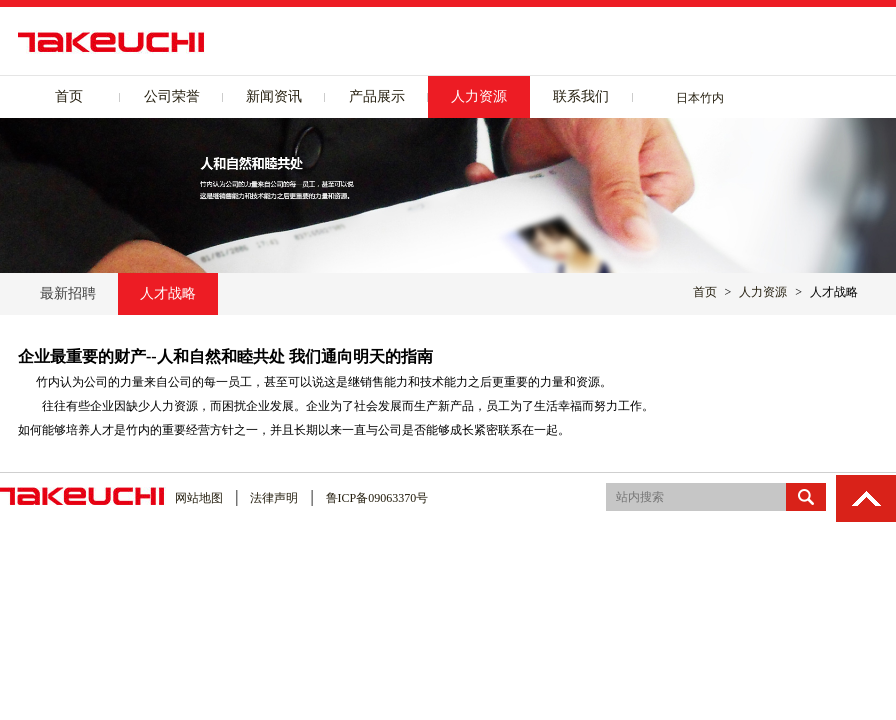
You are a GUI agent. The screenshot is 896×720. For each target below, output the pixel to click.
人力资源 (479, 96)
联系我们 (581, 96)
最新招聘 (68, 293)
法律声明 (274, 498)
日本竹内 (700, 98)
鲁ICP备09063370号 (377, 498)
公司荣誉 (172, 96)
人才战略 (168, 293)
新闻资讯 (274, 96)
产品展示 (377, 96)
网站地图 (199, 498)
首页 (69, 96)
